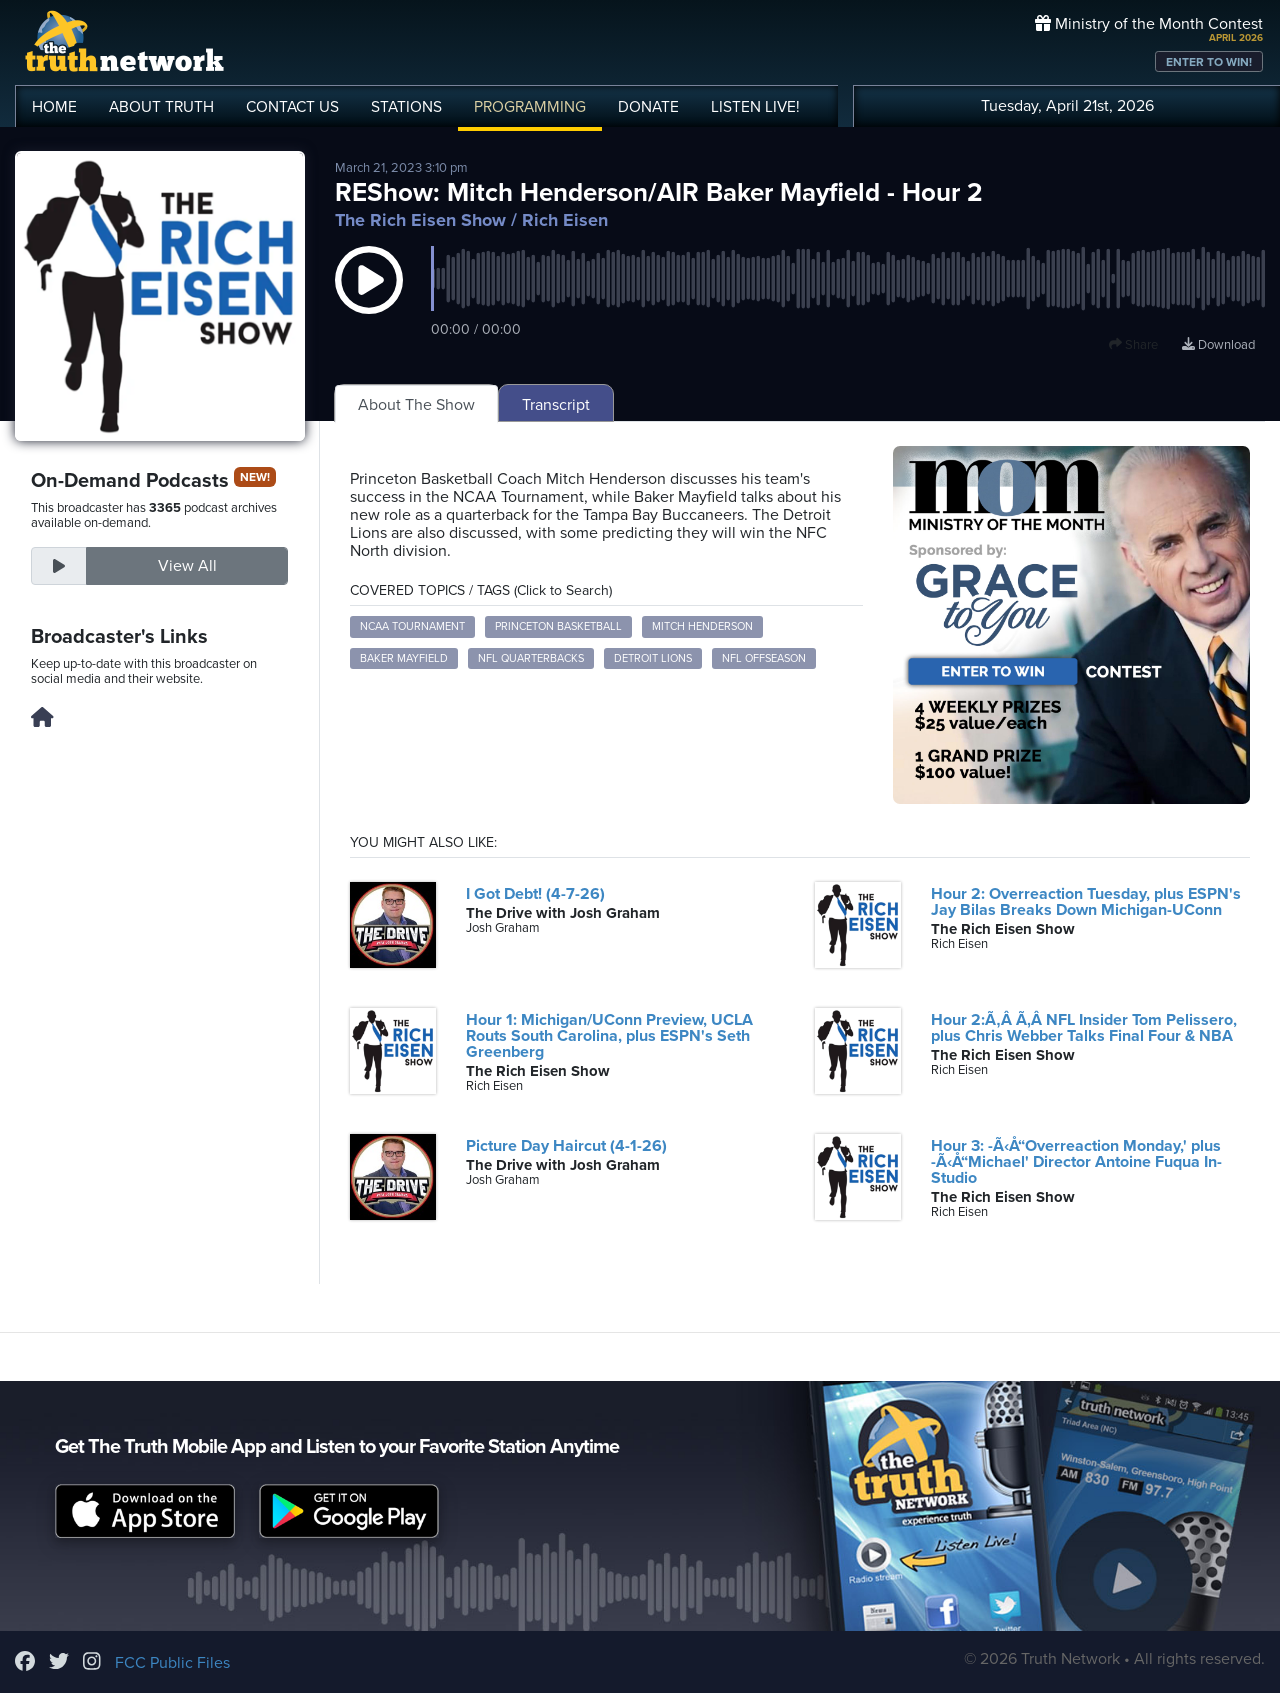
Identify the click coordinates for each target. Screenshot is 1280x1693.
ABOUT (161, 107)
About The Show (416, 405)
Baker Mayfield (404, 658)
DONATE (648, 107)
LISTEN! (755, 107)
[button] (369, 300)
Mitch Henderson (702, 626)
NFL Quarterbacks (531, 658)
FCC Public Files (172, 1663)
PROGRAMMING (530, 107)
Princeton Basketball (558, 626)
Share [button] (1133, 345)
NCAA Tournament (412, 626)
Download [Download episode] (1218, 345)
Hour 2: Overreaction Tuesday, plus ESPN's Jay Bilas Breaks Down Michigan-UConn (1086, 902)
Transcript (556, 405)
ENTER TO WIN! (1209, 62)
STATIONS (406, 107)
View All (187, 566)
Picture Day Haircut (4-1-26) (566, 1146)
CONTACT (292, 107)
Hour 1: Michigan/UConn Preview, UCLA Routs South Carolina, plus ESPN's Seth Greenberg (609, 1036)
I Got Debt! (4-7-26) (535, 894)
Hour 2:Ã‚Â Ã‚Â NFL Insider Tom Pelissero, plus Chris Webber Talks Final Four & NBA (1084, 1028)
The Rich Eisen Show (420, 220)
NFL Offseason (764, 658)
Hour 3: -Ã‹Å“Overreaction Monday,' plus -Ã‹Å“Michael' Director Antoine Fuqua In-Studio (1076, 1162)
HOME (54, 107)
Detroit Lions (653, 658)
